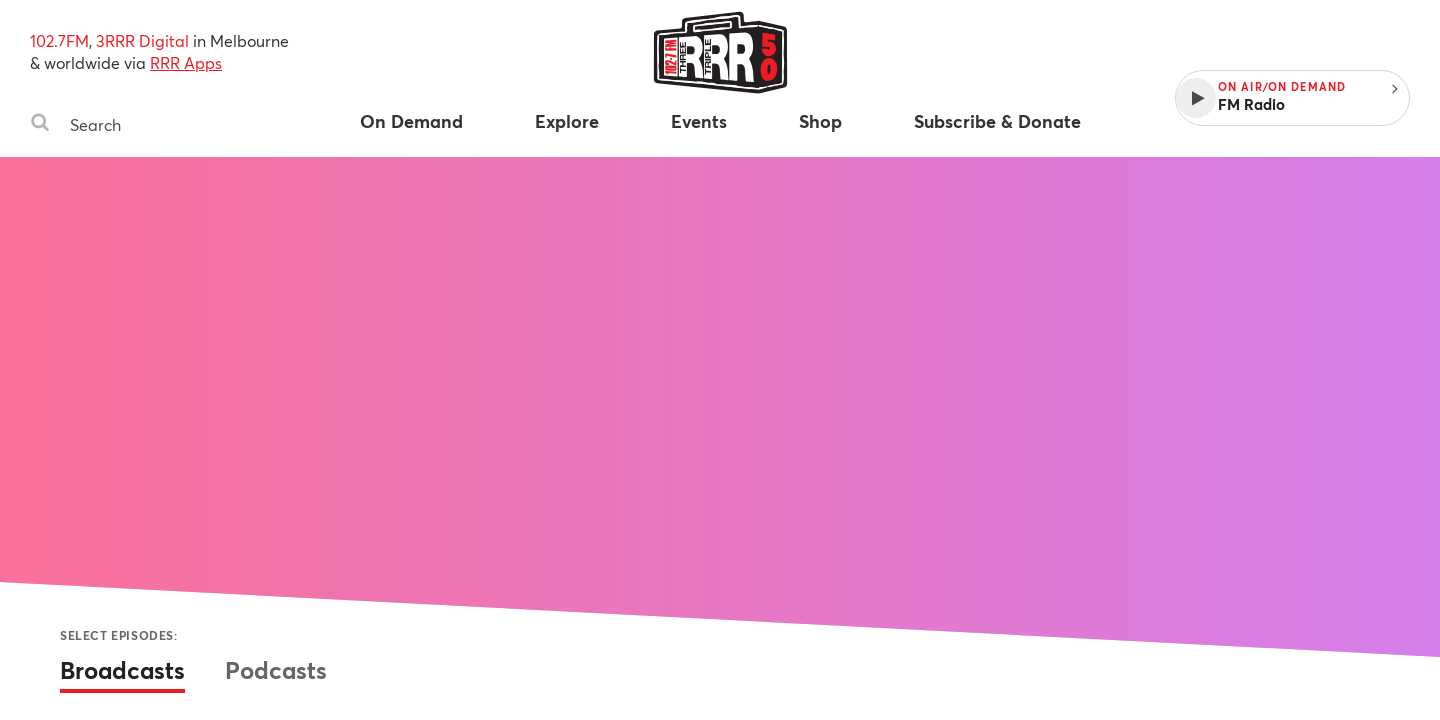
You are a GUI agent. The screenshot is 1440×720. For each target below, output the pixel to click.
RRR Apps (186, 62)
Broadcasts (122, 670)
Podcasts (276, 670)
